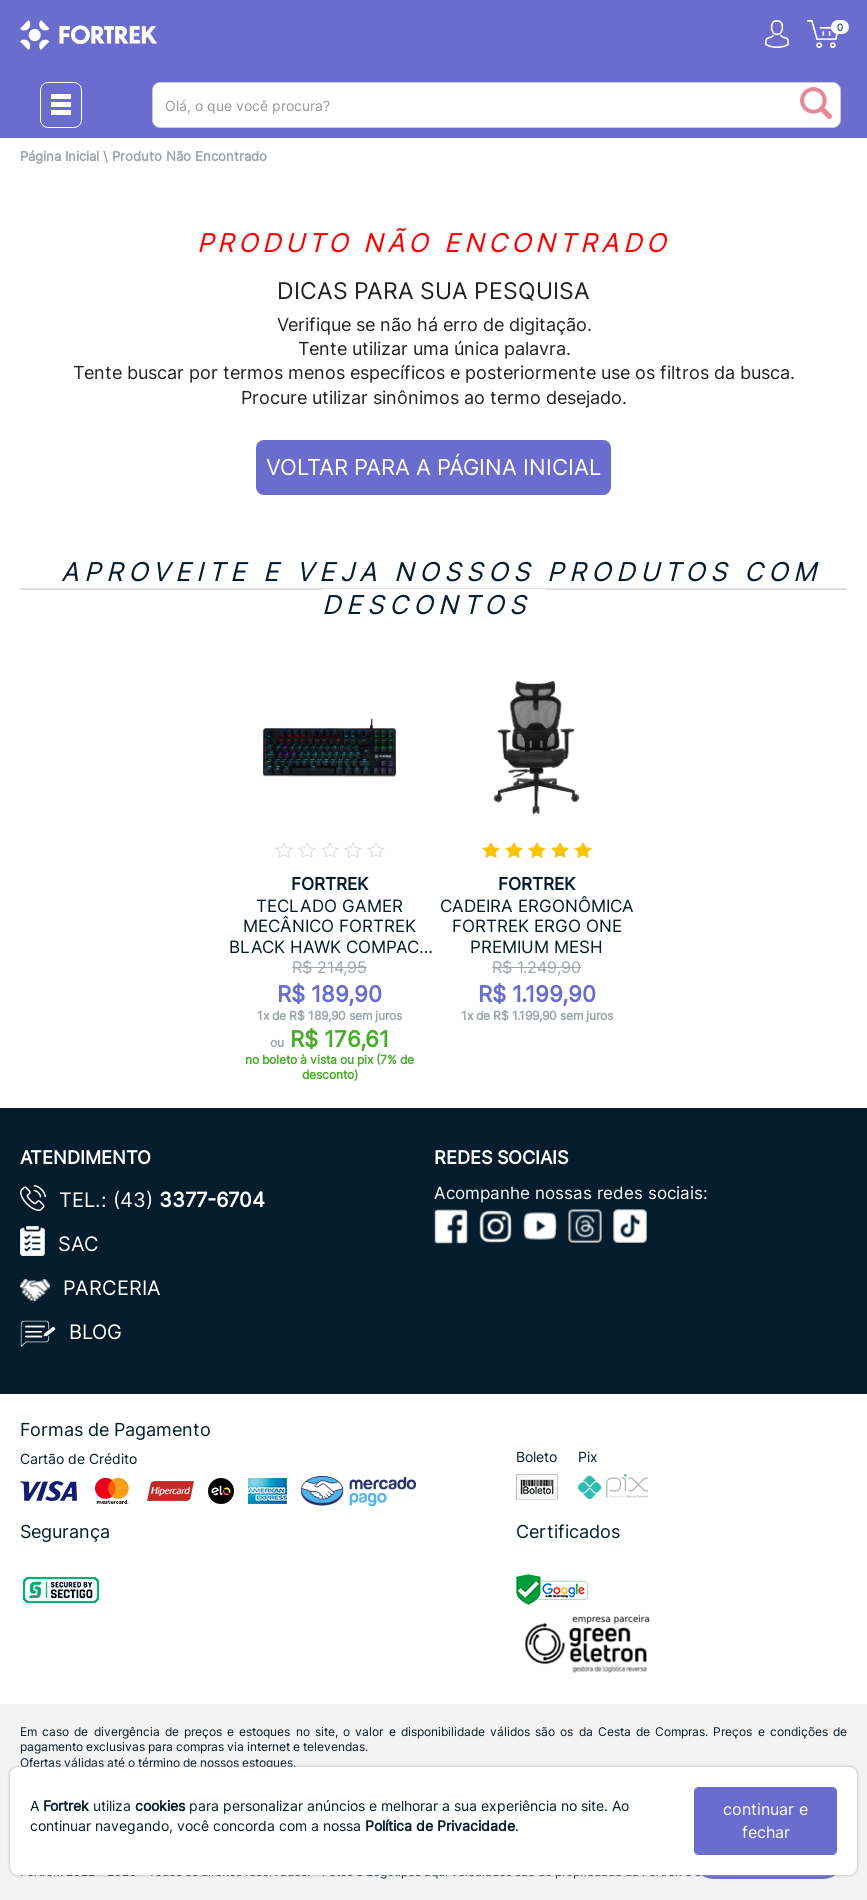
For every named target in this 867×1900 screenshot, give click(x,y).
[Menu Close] (61, 105)
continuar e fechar (765, 1820)
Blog (95, 1332)
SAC (78, 1244)
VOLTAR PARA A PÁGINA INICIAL (433, 467)
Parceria (112, 1288)
